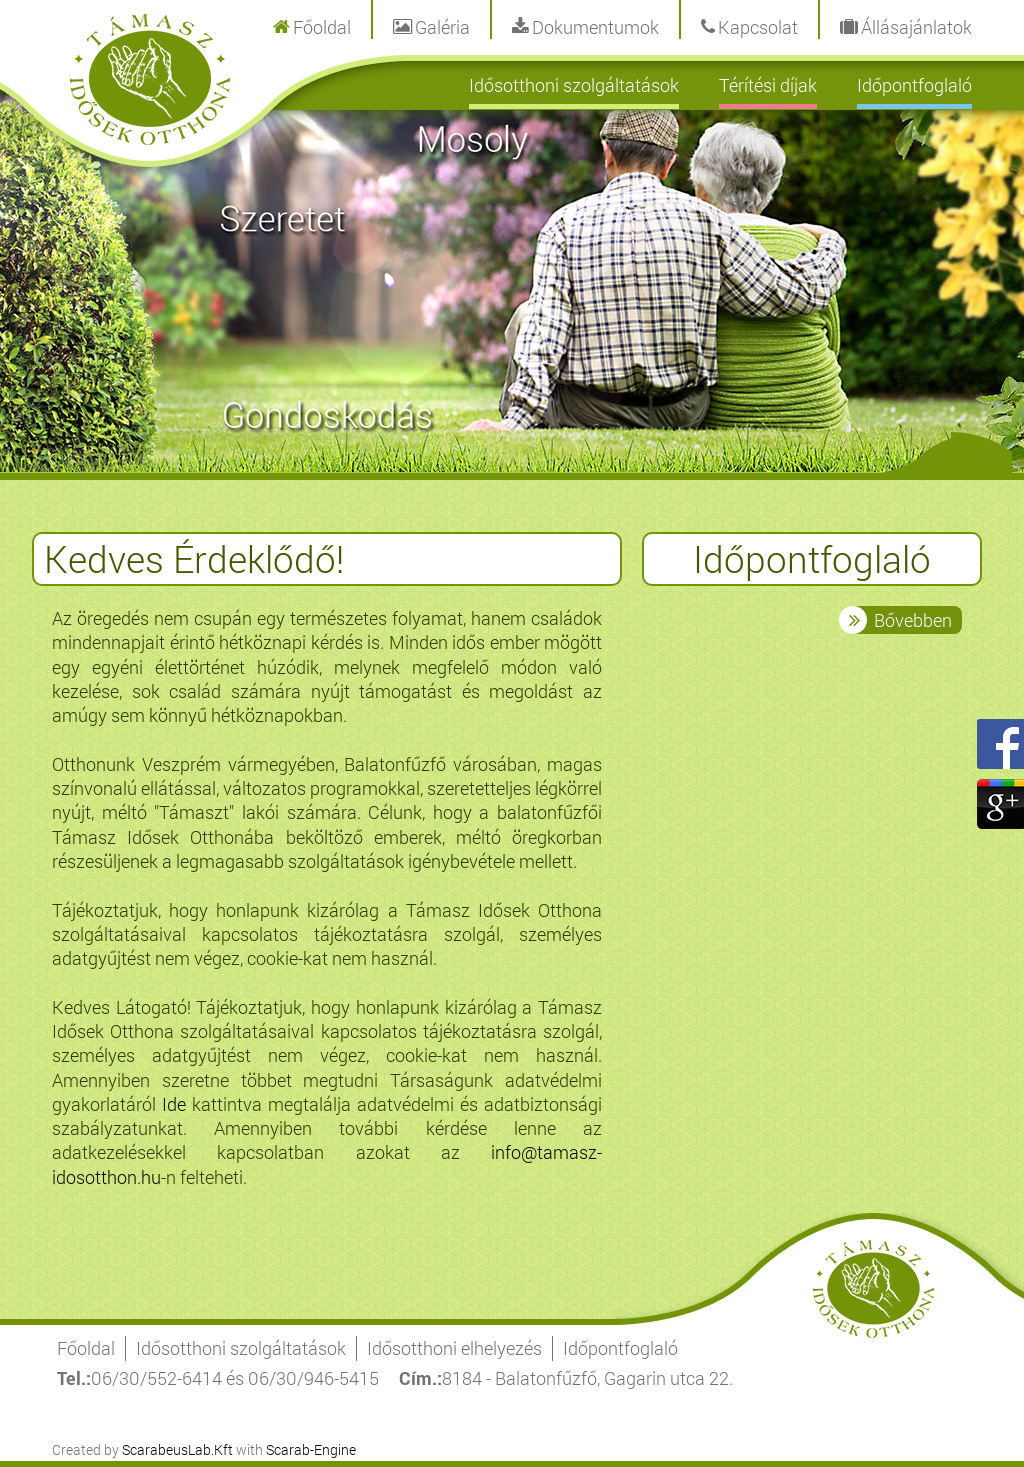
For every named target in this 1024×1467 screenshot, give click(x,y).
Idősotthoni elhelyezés (454, 1348)
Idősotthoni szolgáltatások (574, 85)
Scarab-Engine (311, 1449)
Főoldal (86, 1348)
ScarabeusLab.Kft (177, 1449)
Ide (174, 1104)
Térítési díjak (768, 85)
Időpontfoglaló (914, 85)
